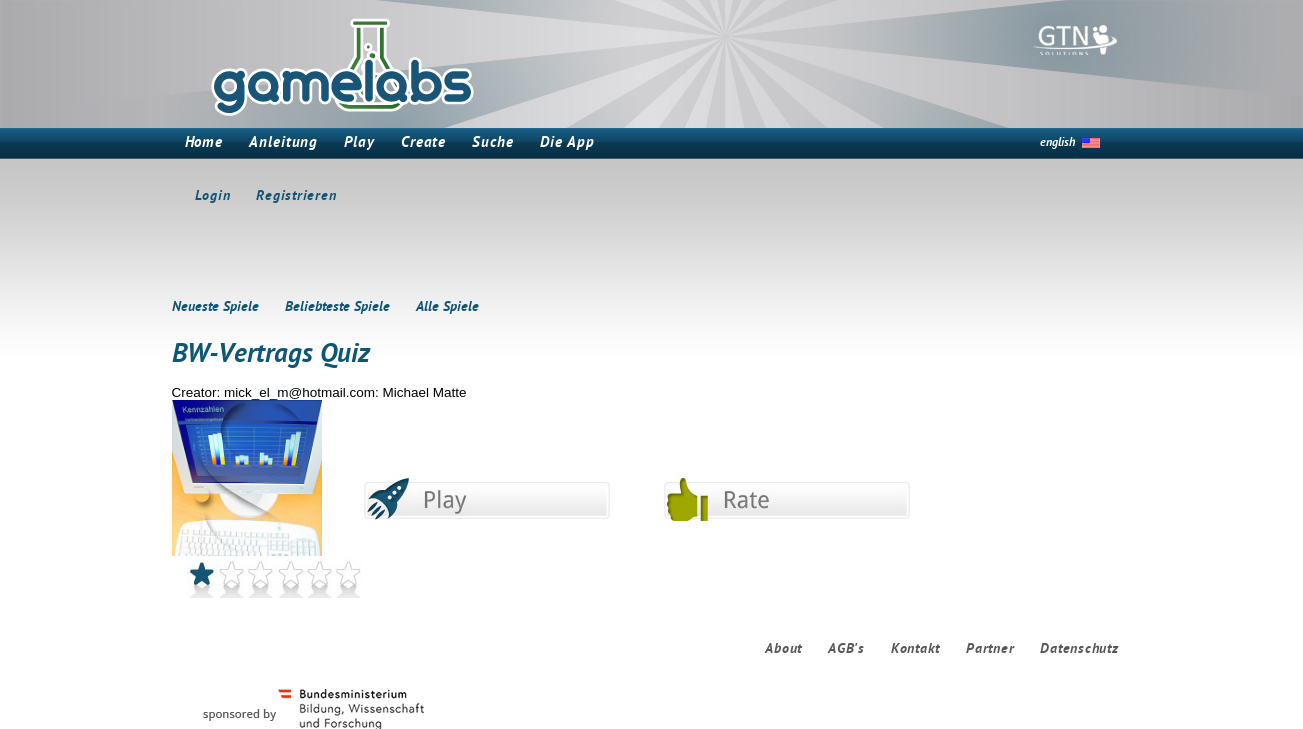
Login (213, 196)
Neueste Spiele (215, 307)
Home (204, 143)
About (783, 649)
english (1057, 143)
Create (423, 143)
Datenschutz (1079, 649)
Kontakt (915, 649)
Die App (567, 143)
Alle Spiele (447, 307)
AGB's (846, 649)
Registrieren (296, 196)
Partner (990, 649)
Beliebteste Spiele (337, 307)
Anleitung (283, 143)
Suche (493, 143)
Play (359, 143)
